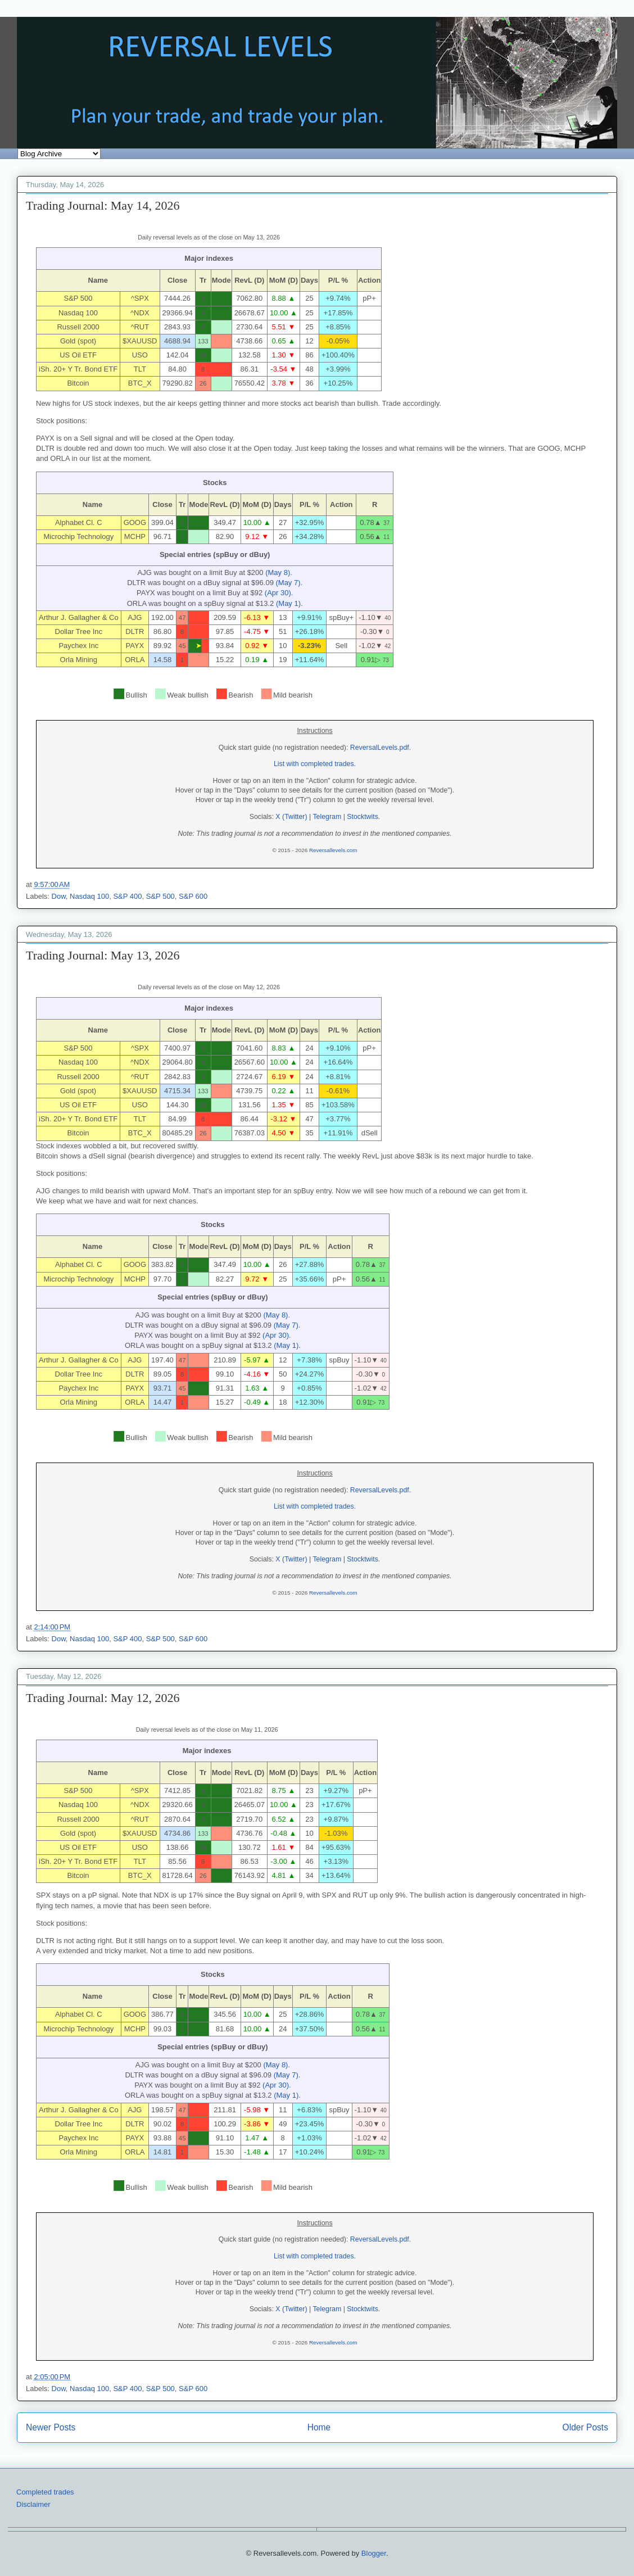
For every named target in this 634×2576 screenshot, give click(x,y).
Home (319, 2427)
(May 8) (277, 572)
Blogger (373, 2553)
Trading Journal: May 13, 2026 (103, 955)
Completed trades (45, 2492)
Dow (59, 896)
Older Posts (585, 2427)
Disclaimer (33, 2504)
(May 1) (288, 603)
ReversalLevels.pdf (379, 747)
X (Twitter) (291, 817)
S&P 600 (193, 896)
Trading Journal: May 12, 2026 (103, 1698)
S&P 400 (127, 896)
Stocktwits (362, 817)
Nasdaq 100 (89, 896)
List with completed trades (314, 764)
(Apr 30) (278, 592)
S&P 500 (160, 896)
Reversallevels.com (333, 850)
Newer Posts (50, 2427)
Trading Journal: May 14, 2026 (103, 205)
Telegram (327, 817)
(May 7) (287, 582)
